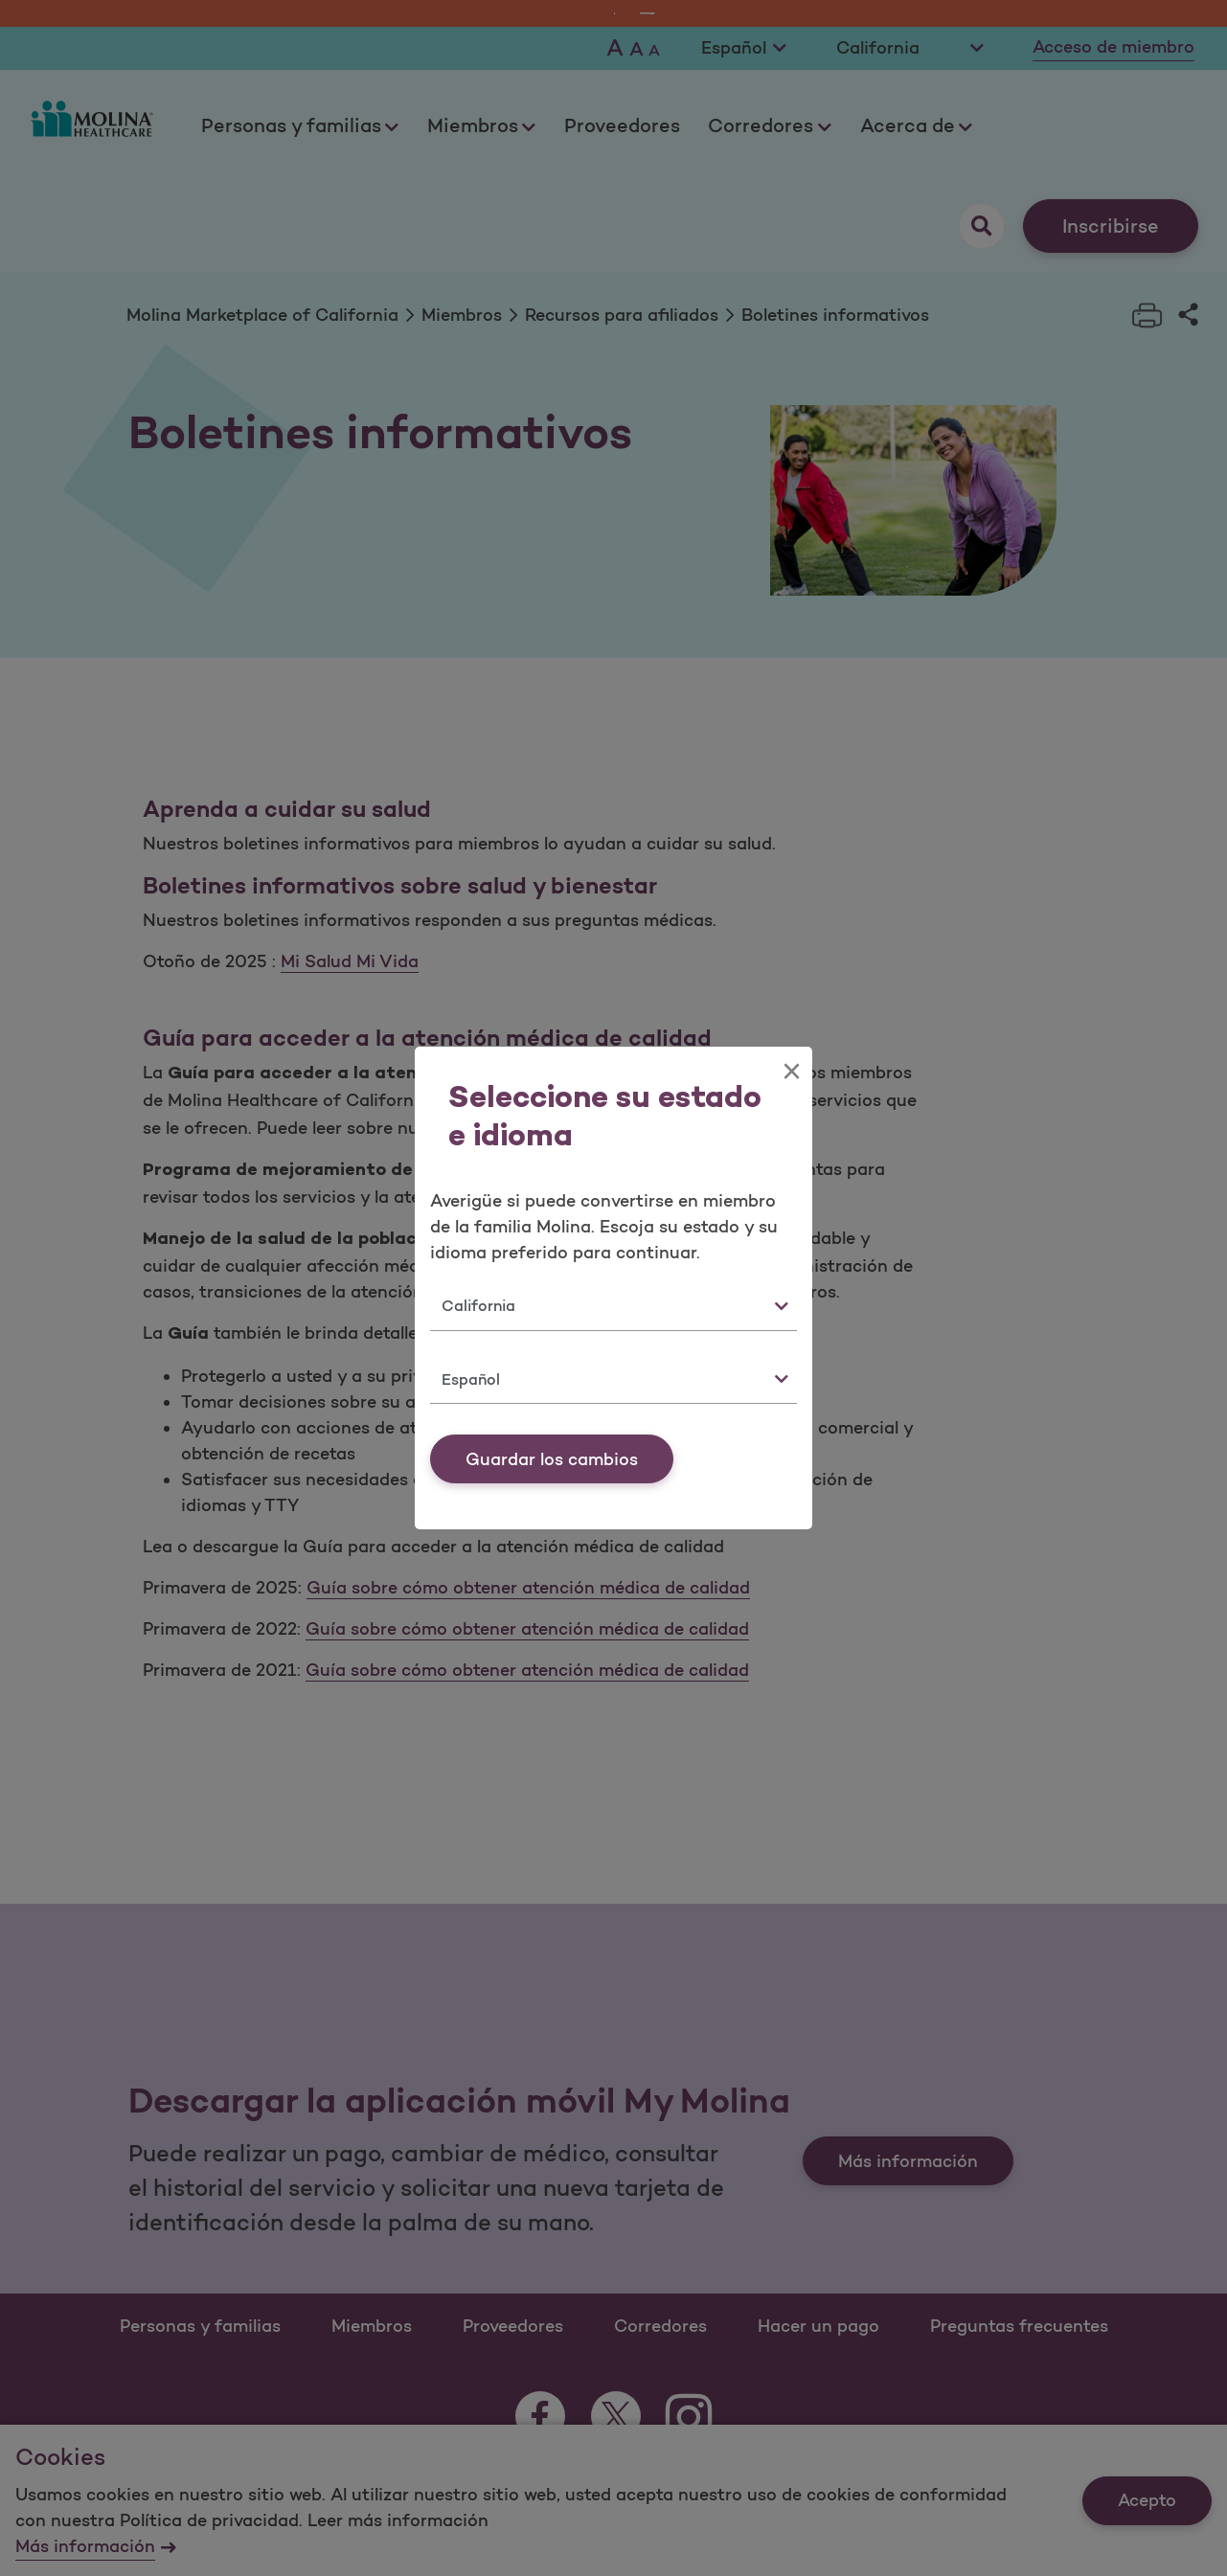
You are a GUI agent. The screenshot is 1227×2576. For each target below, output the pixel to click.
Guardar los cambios (552, 1459)
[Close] (791, 1071)
